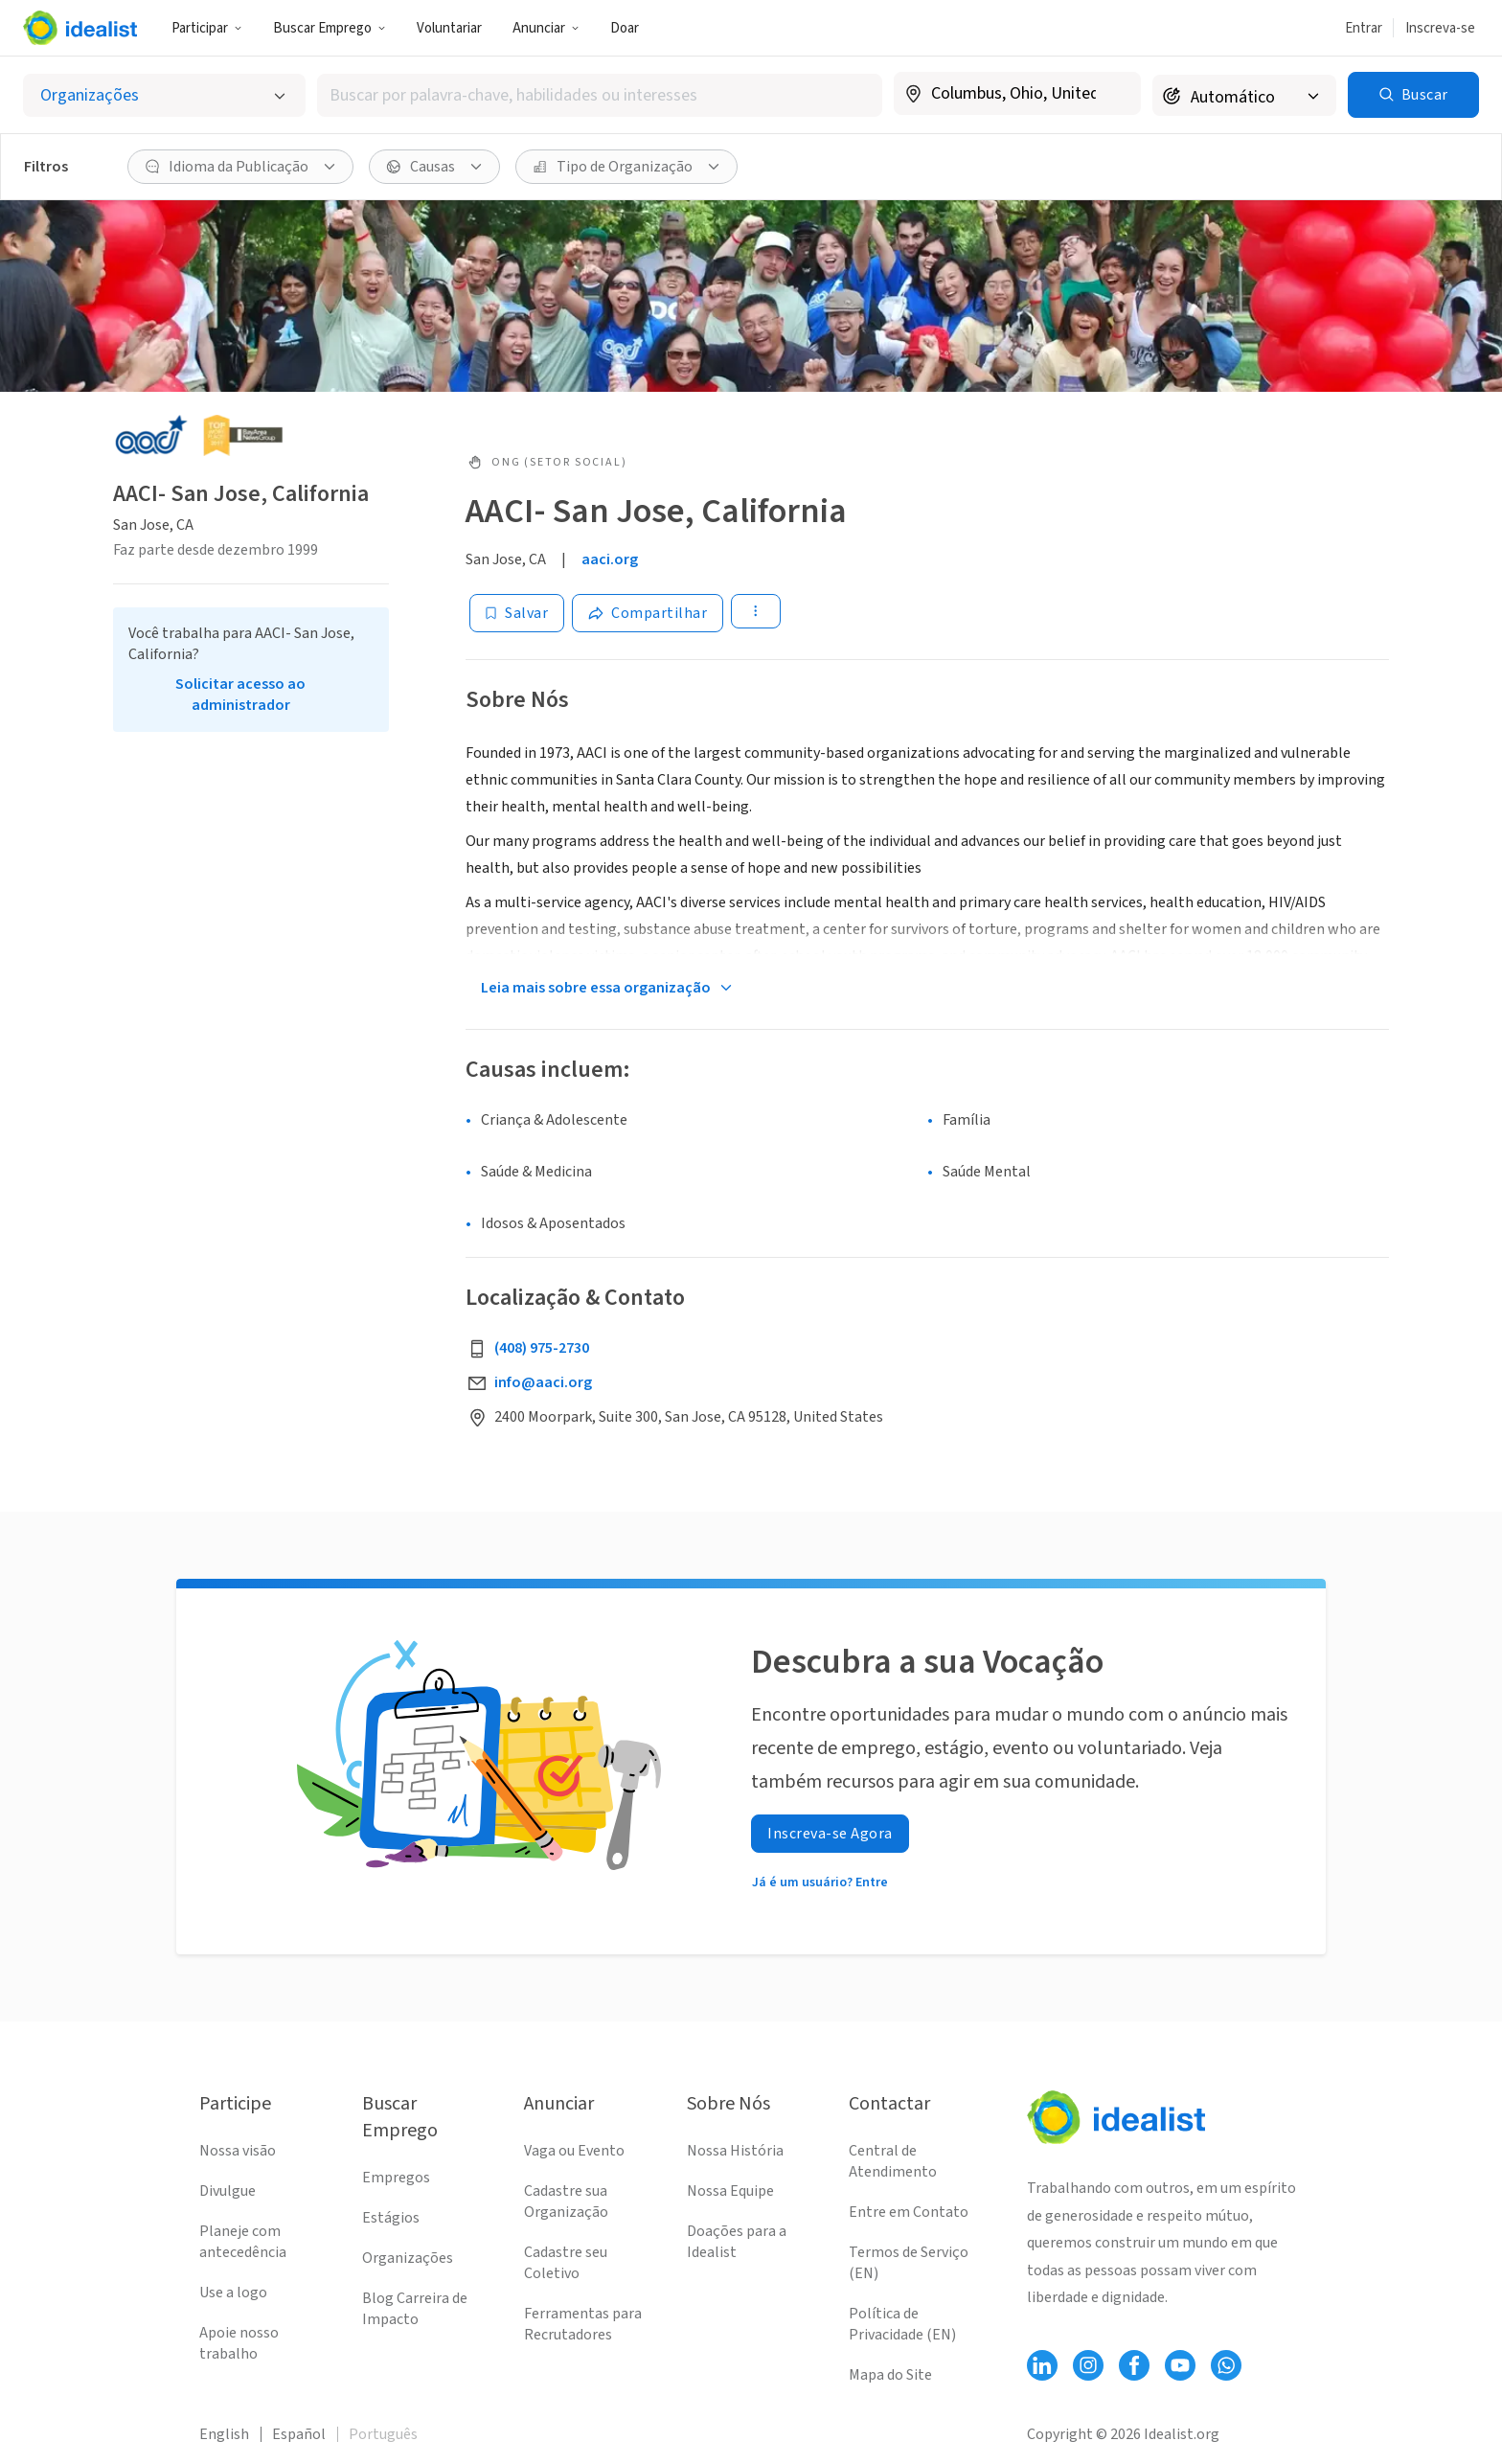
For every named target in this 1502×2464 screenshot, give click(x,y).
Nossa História (735, 2150)
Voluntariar (449, 28)
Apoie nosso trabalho (239, 2343)
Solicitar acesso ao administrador (240, 694)
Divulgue (227, 2191)
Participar (206, 28)
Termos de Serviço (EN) (908, 2263)
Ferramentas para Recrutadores (583, 2324)
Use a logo (233, 2292)
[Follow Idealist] (1042, 2365)
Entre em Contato (908, 2212)
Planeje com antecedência (242, 2242)
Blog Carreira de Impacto (414, 2309)
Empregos (396, 2177)
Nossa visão (237, 2150)
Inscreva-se (1440, 28)
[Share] (647, 613)
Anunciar (546, 28)
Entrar (1363, 28)
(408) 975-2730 (541, 1347)
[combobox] (599, 95)
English (224, 2434)
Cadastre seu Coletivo (565, 2263)
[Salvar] (516, 613)
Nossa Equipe (730, 2191)
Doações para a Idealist (736, 2242)
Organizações (407, 2258)
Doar (624, 28)
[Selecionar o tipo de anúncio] (164, 95)
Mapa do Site (890, 2374)
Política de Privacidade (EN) (902, 2324)
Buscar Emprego (329, 28)
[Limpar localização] (1114, 94)
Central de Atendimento (893, 2161)
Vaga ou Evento (574, 2150)
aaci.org (609, 559)
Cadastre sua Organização (566, 2201)
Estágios (391, 2217)
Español (299, 2434)
